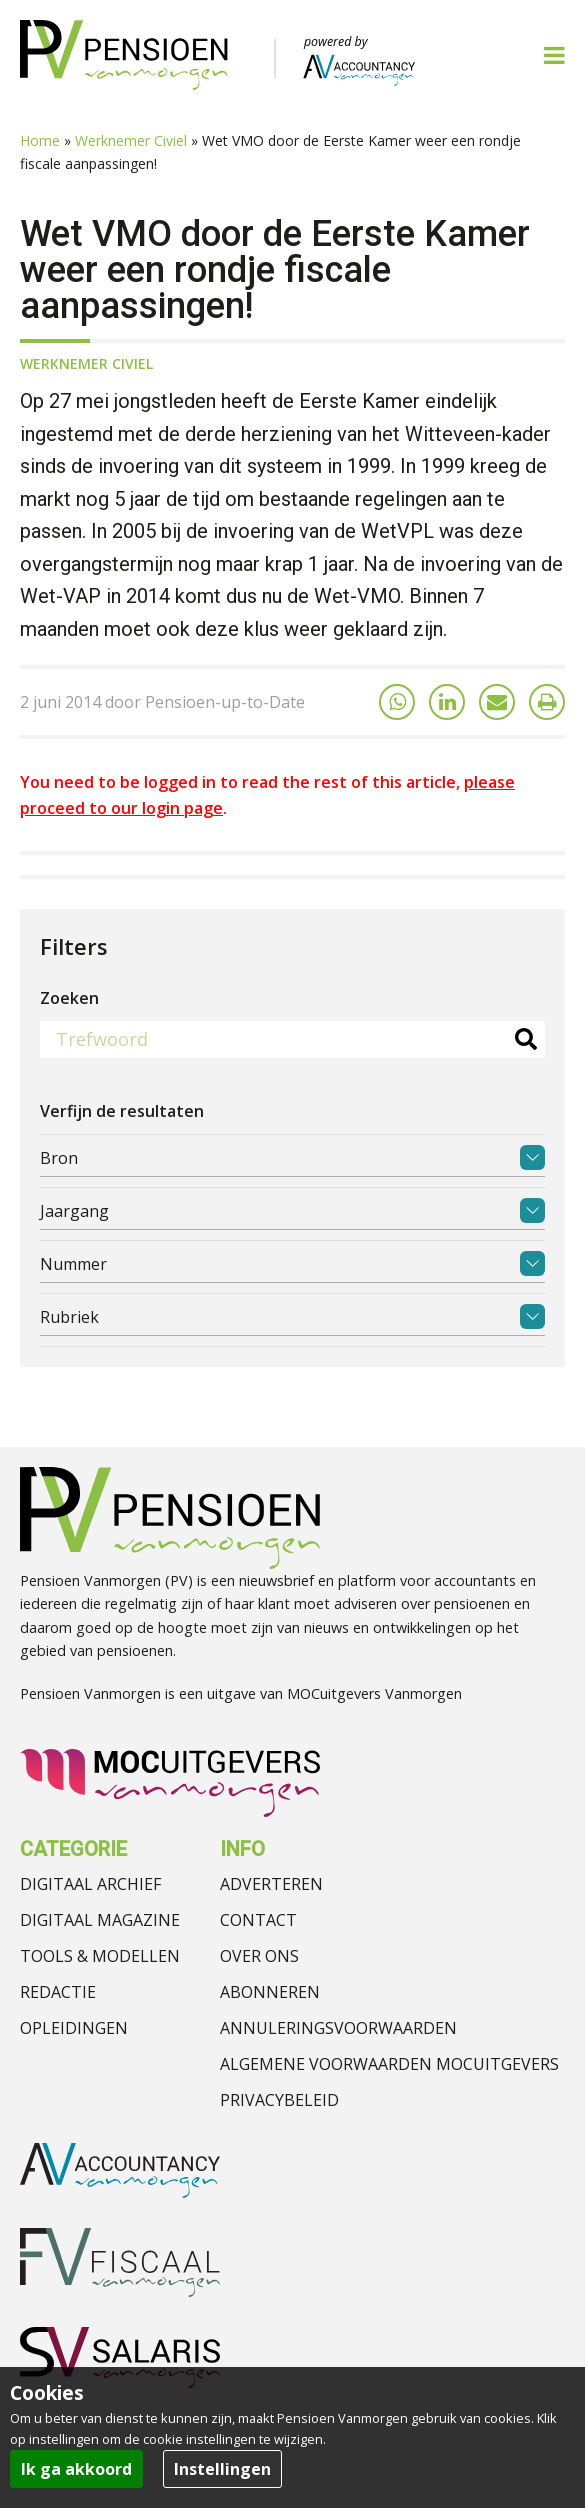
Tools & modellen (100, 1956)
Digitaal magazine (100, 1920)
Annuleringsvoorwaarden (338, 2028)
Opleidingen (74, 2028)
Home (40, 140)
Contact (258, 1920)
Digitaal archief (90, 1884)
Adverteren (271, 1884)
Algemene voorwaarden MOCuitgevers (389, 2064)
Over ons (259, 1956)
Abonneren (270, 1992)
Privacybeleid (279, 2100)
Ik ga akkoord (76, 2469)
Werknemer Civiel (131, 140)
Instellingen (222, 2469)
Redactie (58, 1992)
